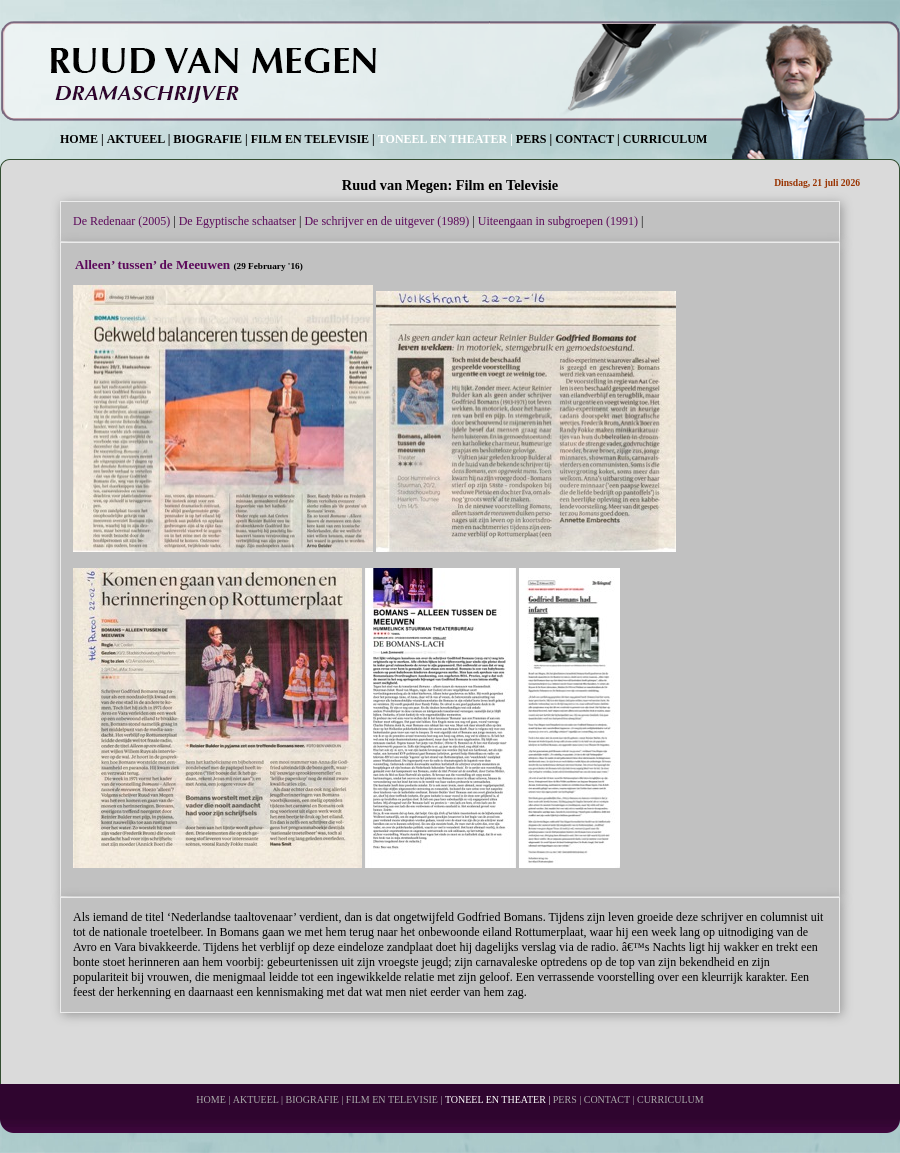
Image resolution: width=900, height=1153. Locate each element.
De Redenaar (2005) (121, 221)
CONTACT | (587, 139)
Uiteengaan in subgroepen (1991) (558, 221)
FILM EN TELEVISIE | (313, 139)
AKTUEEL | (139, 139)
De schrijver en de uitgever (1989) (386, 221)
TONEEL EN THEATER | (445, 139)
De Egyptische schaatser (237, 221)
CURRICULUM (665, 139)
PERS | (534, 139)
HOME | (82, 139)
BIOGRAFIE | (210, 139)
